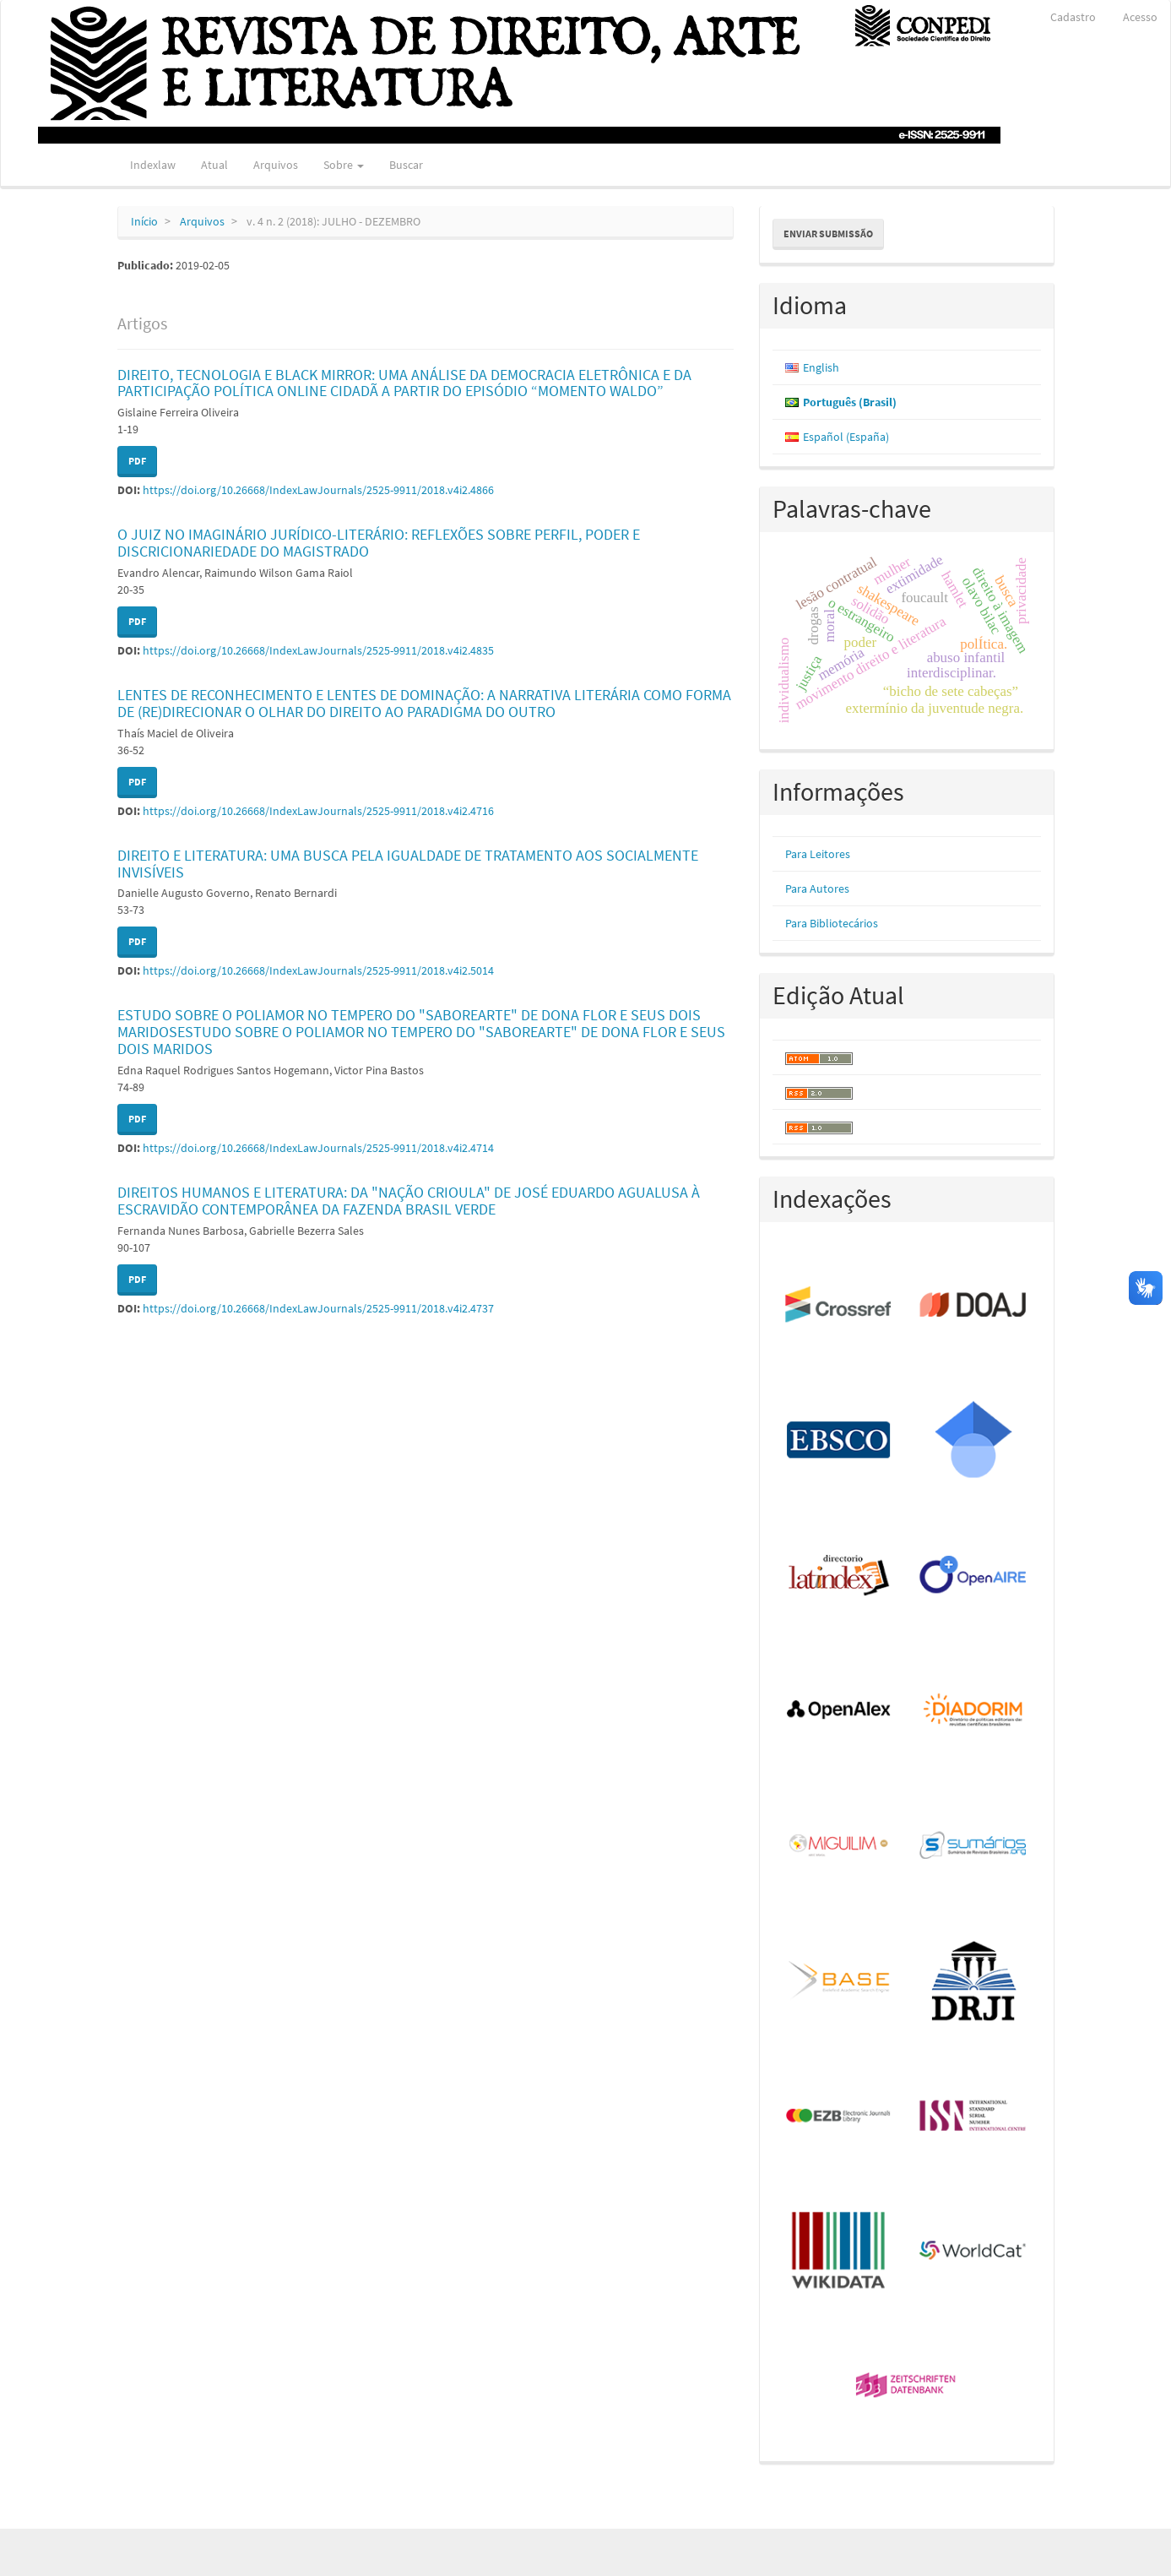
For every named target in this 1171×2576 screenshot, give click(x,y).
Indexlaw (153, 164)
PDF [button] (137, 460)
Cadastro (1073, 16)
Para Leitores (817, 853)
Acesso (1140, 16)
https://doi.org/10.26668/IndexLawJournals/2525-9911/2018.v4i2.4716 (318, 810)
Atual (214, 164)
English (821, 367)
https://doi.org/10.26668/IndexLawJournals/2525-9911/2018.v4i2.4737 (318, 1308)
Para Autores (817, 888)
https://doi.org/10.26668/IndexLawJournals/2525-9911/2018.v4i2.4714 (318, 1147)
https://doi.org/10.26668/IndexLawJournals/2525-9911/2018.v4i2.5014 (318, 970)
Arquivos (275, 164)
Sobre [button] (343, 164)
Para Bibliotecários (831, 923)
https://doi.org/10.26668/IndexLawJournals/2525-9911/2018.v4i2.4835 (318, 650)
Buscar (406, 164)
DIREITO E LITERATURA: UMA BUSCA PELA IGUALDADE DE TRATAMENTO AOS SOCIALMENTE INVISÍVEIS (407, 863)
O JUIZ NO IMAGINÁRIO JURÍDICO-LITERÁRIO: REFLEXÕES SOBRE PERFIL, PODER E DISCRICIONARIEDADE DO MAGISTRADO (378, 542)
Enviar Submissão (828, 233)
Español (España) (846, 436)
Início (144, 221)
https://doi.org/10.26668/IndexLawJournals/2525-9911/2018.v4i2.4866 (318, 489)
